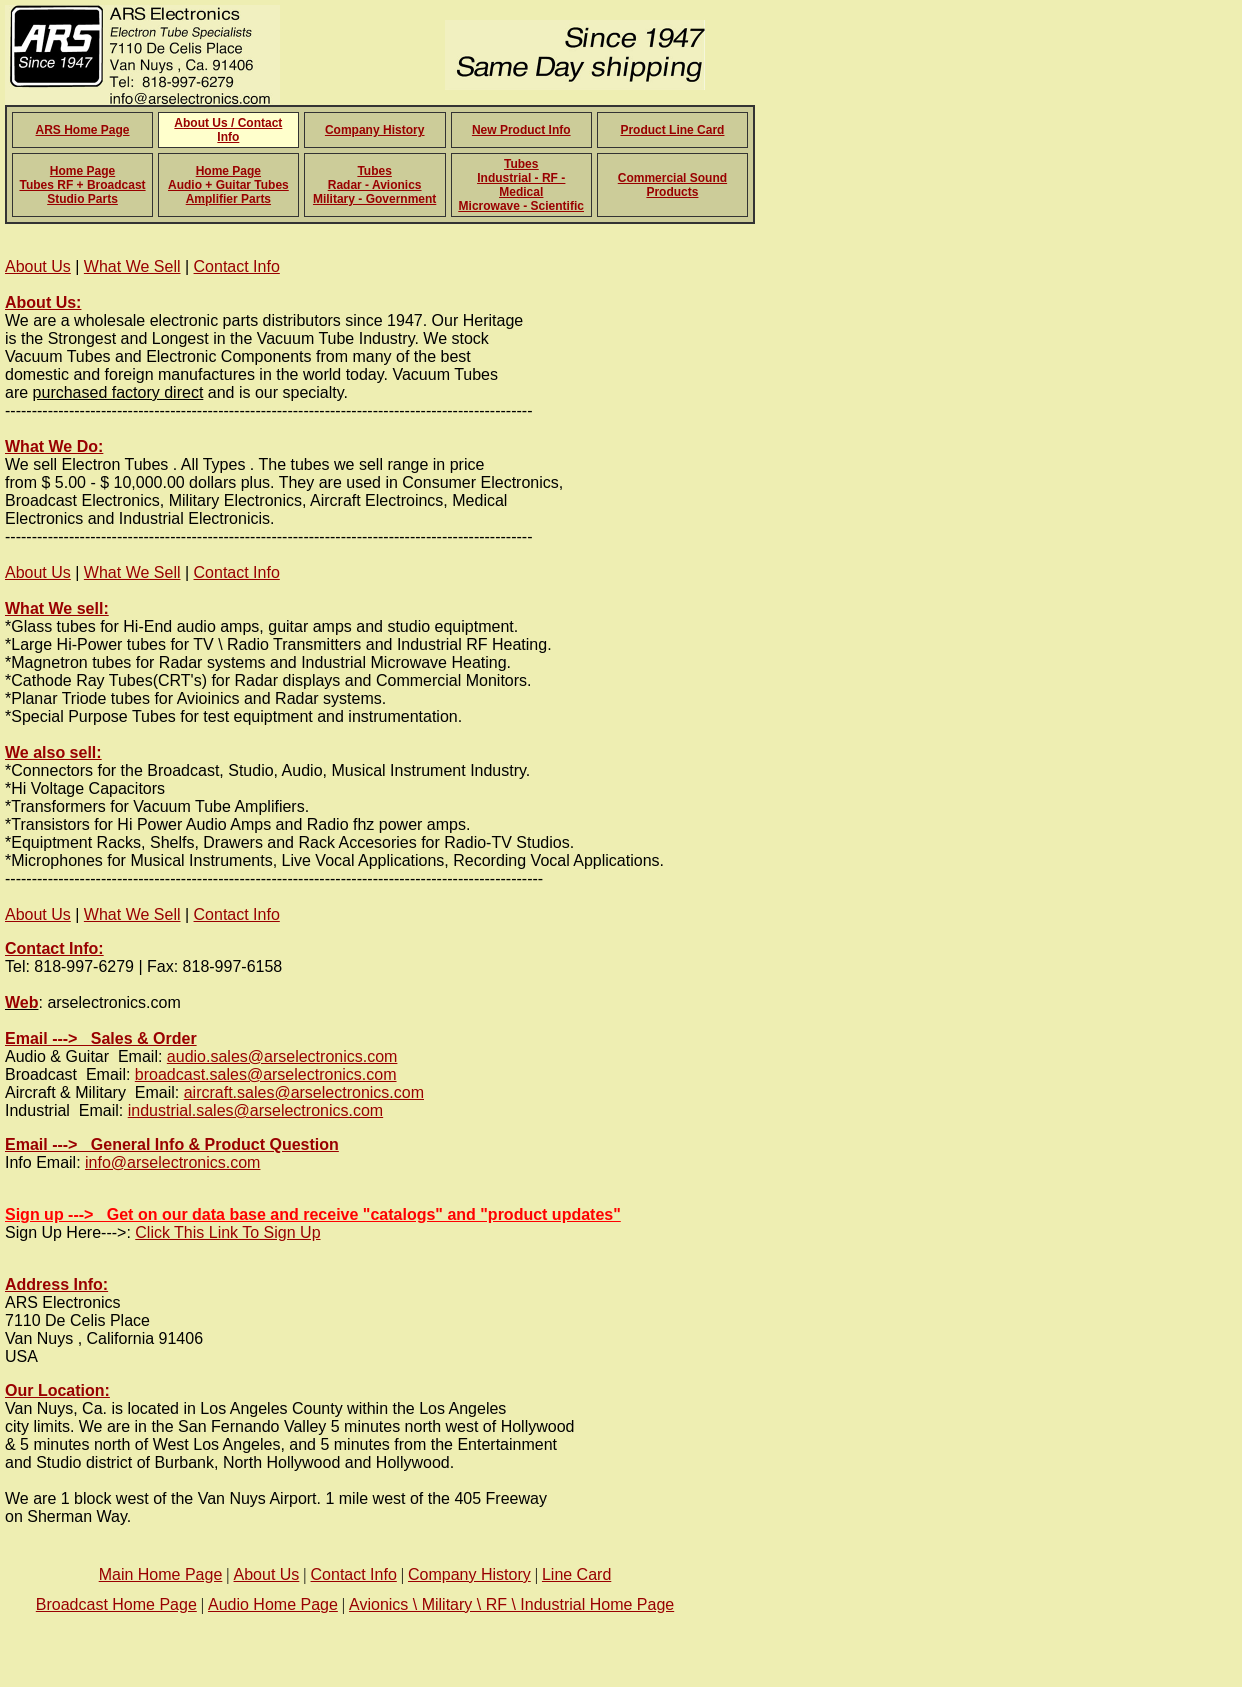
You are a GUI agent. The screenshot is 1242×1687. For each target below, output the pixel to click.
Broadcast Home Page (116, 1604)
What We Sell (132, 266)
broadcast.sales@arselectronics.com (266, 1074)
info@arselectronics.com (172, 1162)
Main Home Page (161, 1574)
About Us (38, 266)
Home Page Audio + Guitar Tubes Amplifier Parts (228, 185)
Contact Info (237, 266)
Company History (374, 130)
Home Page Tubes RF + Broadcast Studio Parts (82, 185)
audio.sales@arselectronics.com (282, 1056)
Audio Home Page (273, 1604)
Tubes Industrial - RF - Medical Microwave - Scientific (521, 185)
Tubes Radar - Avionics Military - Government (374, 185)
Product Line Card (672, 130)
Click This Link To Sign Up (227, 1232)
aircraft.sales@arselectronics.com (304, 1092)
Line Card (576, 1574)
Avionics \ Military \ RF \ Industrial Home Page (511, 1604)
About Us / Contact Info (228, 130)
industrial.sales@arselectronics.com (255, 1110)
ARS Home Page (83, 130)
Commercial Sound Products (672, 185)
